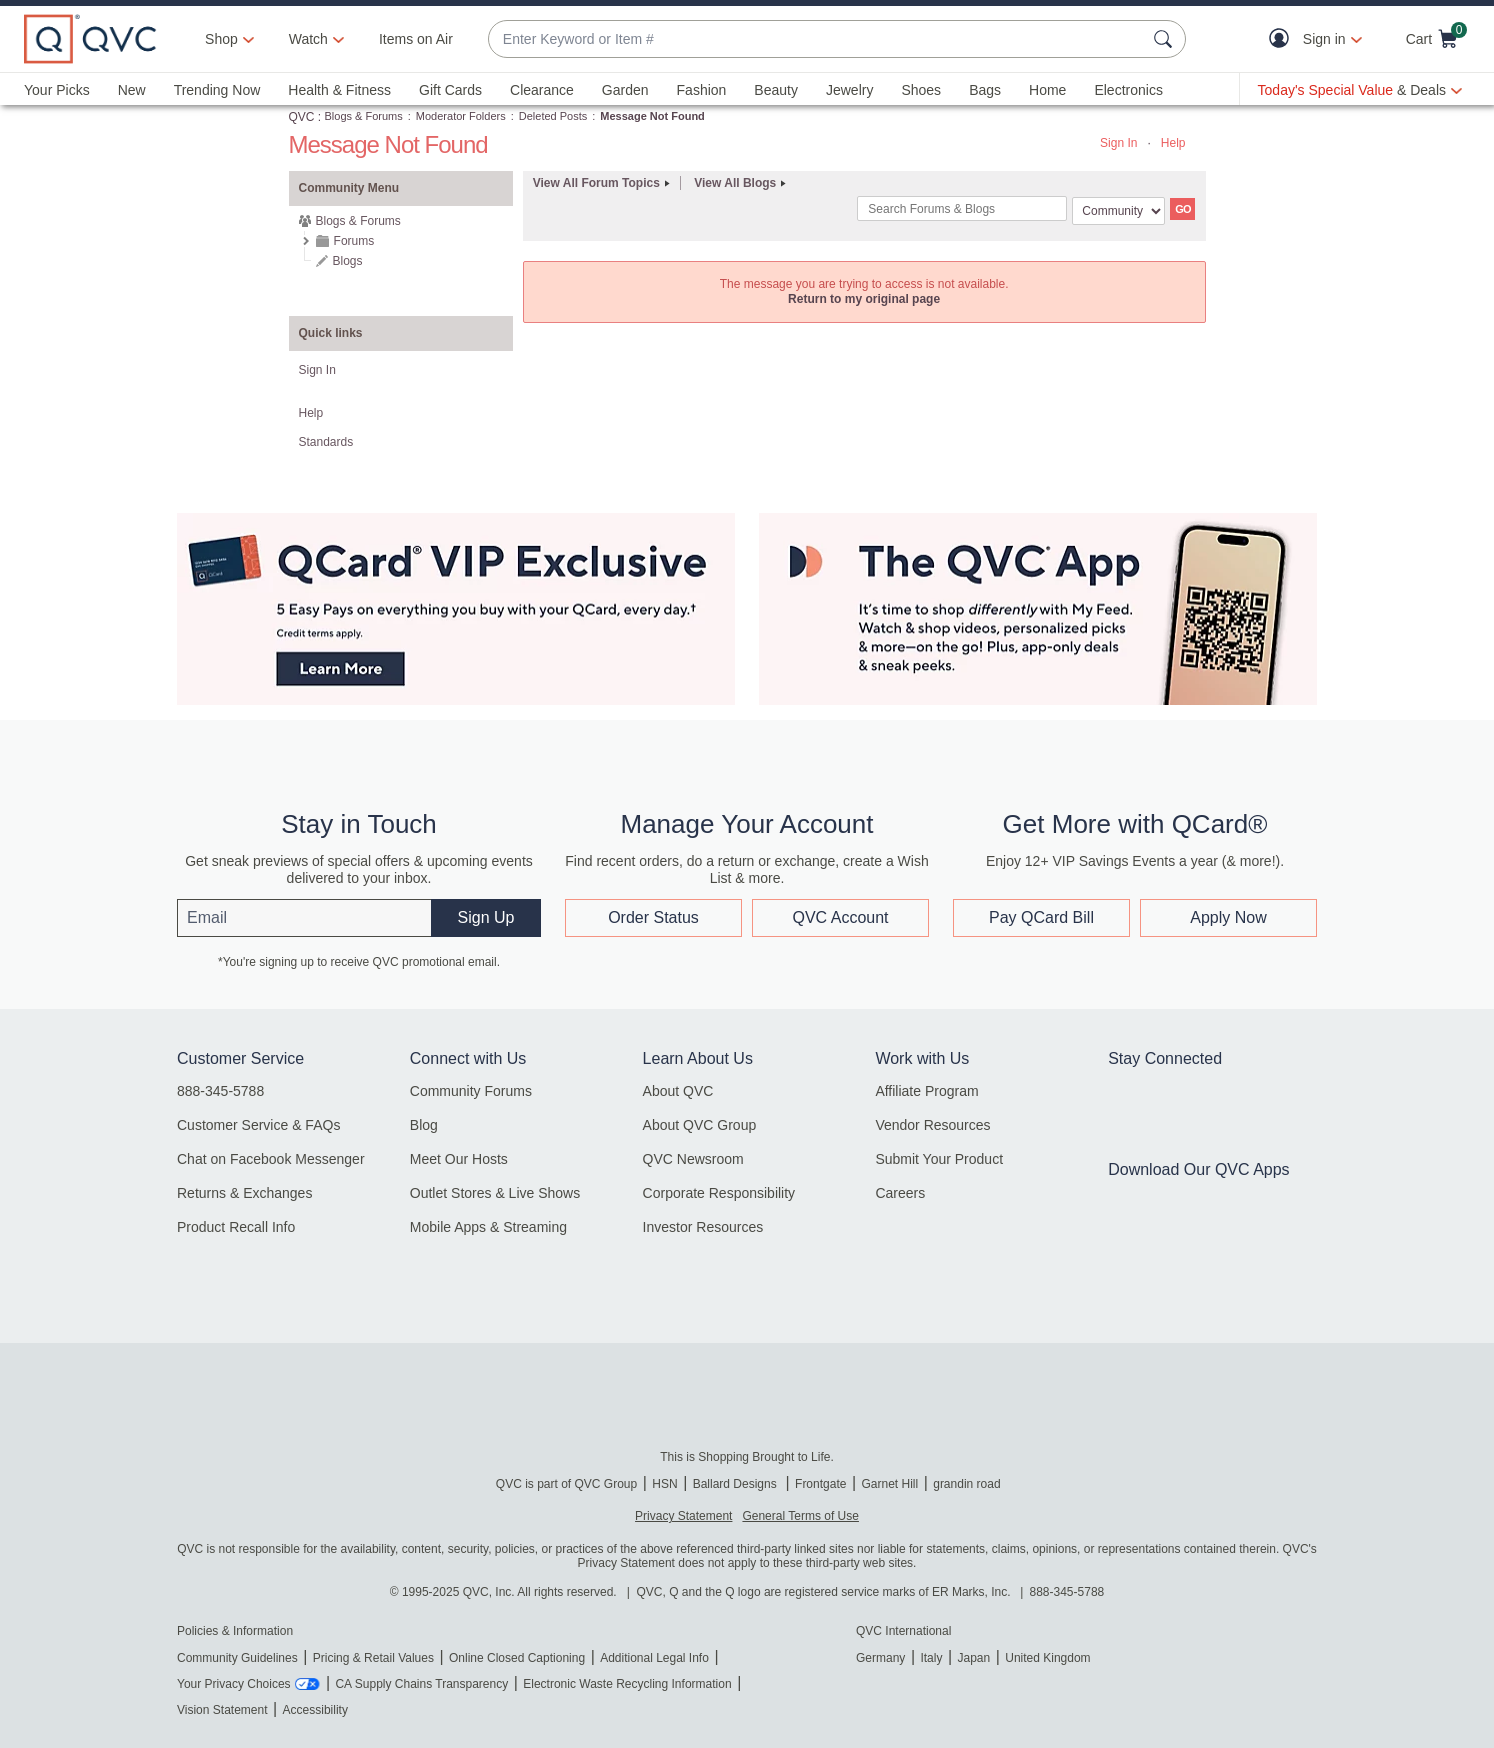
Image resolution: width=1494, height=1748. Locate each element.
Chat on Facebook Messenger (271, 1159)
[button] (1283, 39)
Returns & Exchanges (244, 1193)
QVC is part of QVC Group (566, 1484)
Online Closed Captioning (517, 1658)
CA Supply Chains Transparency (421, 1684)
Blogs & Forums (364, 116)
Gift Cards (450, 90)
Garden (625, 90)
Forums (354, 241)
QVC (302, 117)
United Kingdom (1047, 1658)
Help (1173, 143)
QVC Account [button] (840, 917)
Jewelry (849, 90)
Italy (931, 1658)
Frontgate (820, 1484)
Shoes (921, 90)
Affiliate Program (926, 1091)
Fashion (702, 90)
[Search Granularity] (1118, 211)
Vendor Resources (932, 1125)
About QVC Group (700, 1125)
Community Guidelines (237, 1658)
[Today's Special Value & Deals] (1360, 90)
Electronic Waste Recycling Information (627, 1684)
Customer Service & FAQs (258, 1125)
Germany (880, 1658)
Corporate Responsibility (719, 1193)
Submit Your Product (939, 1159)
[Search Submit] (1166, 39)
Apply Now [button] (1228, 917)
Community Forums (471, 1091)
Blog (424, 1125)
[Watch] (309, 39)
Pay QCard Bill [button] (1041, 917)
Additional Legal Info (654, 1658)
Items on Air (416, 39)
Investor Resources (703, 1227)
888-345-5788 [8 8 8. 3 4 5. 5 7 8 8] (1067, 1592)
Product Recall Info (236, 1227)
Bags (985, 90)
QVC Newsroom (693, 1159)
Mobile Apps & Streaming (488, 1227)
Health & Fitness (339, 90)
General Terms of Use (800, 1516)
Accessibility (315, 1710)
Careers (900, 1193)
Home (1047, 90)
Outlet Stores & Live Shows (495, 1193)
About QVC (678, 1091)
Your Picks (57, 90)
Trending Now (217, 90)
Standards (326, 442)
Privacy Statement (683, 1516)
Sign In (1118, 143)
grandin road (966, 1484)
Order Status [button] (653, 917)
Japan (973, 1658)
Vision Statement (222, 1710)
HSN (664, 1484)
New (132, 90)
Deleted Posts (553, 116)
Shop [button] (221, 39)
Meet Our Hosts (459, 1159)
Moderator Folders (461, 116)
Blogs (348, 261)
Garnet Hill (889, 1484)
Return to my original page (864, 299)
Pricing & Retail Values (373, 1658)
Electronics (1128, 90)
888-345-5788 (220, 1091)
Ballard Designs (736, 1484)
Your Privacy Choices (234, 1684)
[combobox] (817, 39)
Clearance (542, 90)
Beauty (776, 90)
